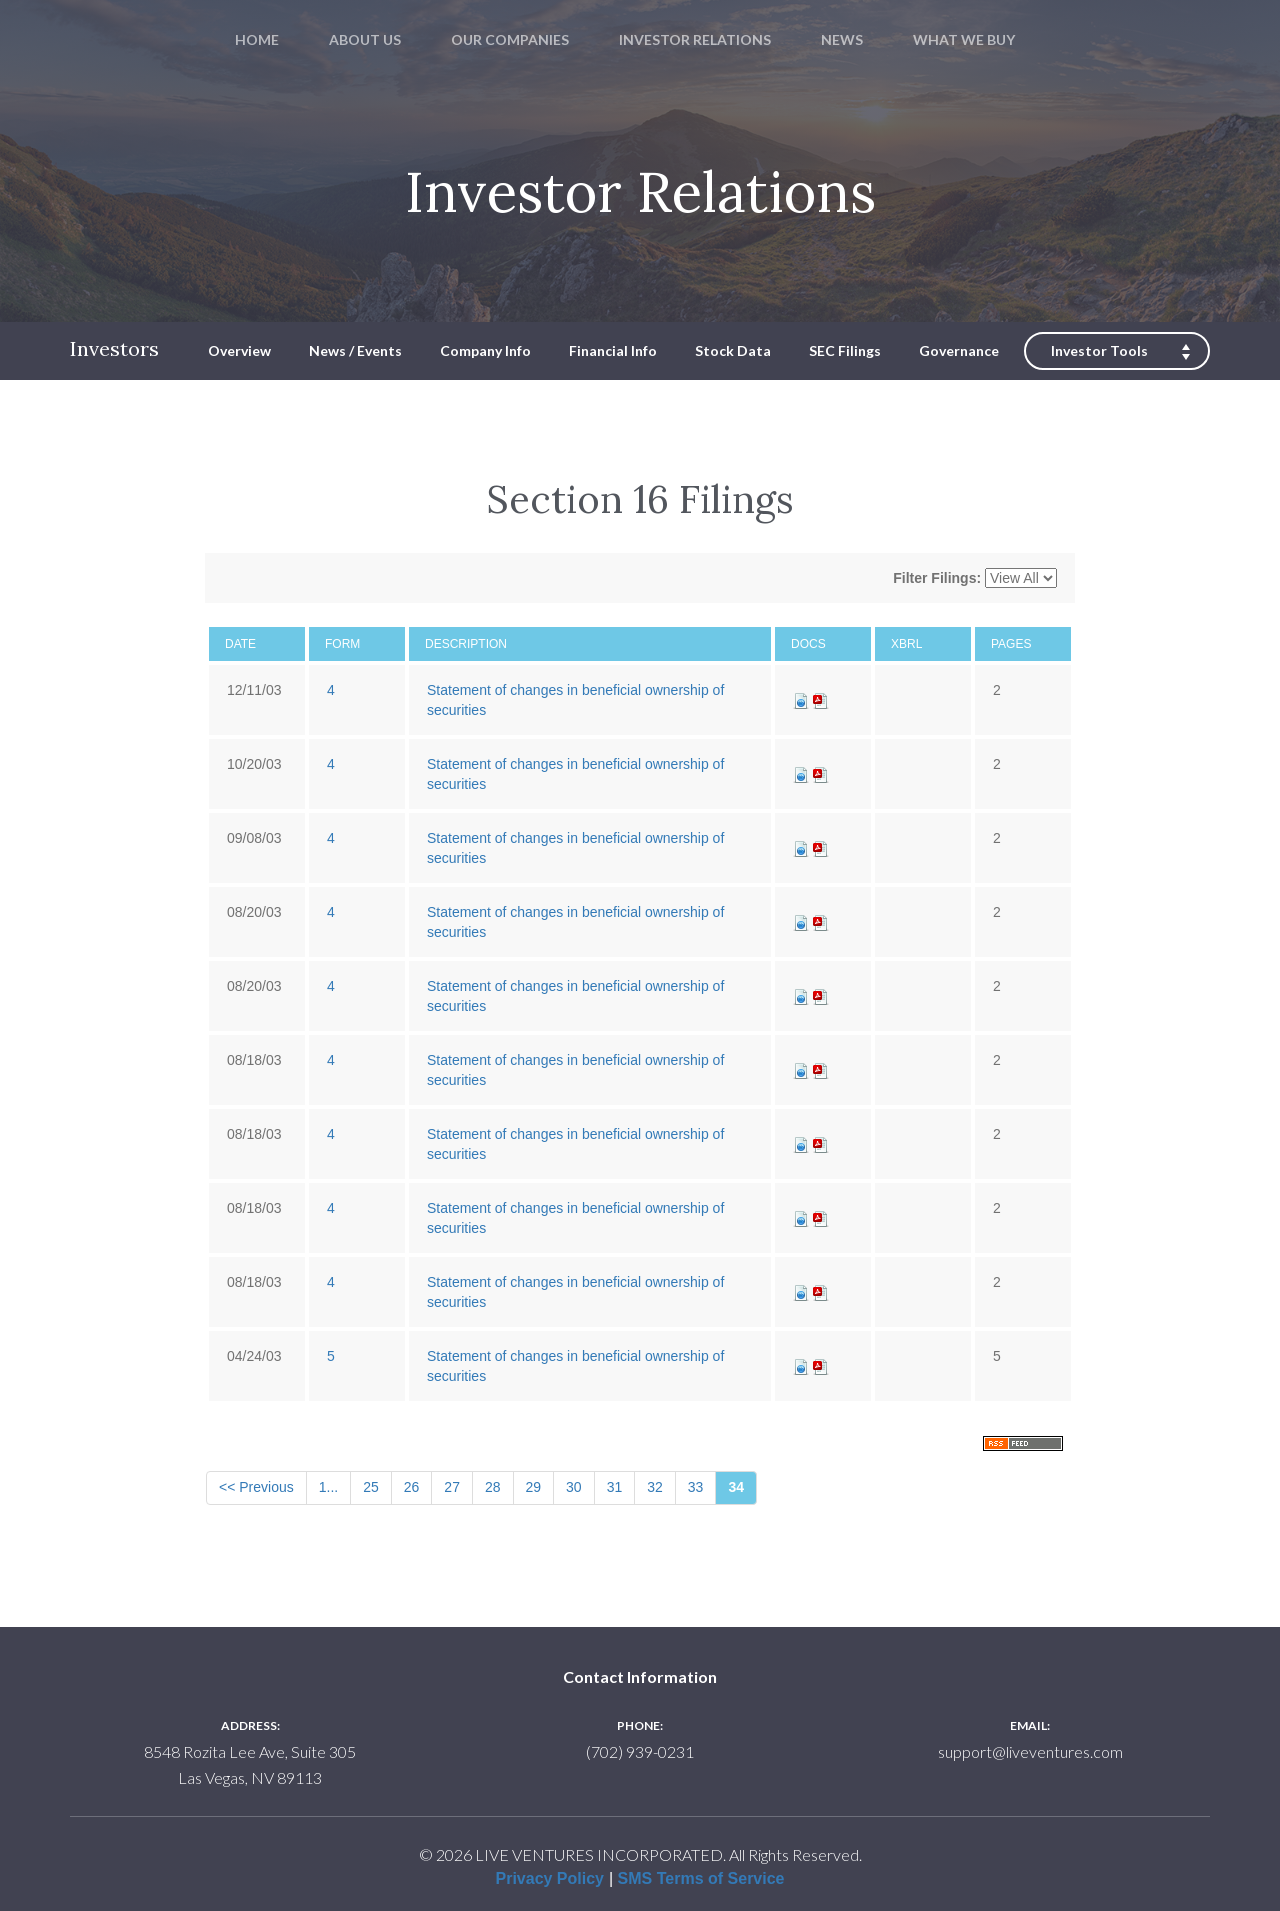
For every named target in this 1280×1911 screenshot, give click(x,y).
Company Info (485, 350)
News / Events (355, 350)
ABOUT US (365, 39)
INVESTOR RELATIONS (695, 39)
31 (615, 1487)
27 (452, 1487)
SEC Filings (845, 350)
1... (328, 1487)
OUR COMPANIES (510, 39)
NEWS (842, 39)
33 (696, 1487)
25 (371, 1487)
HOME (257, 39)
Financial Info (613, 350)
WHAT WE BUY (964, 39)
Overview (239, 350)
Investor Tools (1099, 350)
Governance (959, 350)
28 (493, 1487)
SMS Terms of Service (701, 1878)
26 (412, 1487)
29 (534, 1487)
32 (655, 1487)
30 (574, 1487)
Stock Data (733, 350)
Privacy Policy (549, 1878)
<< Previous (256, 1487)
